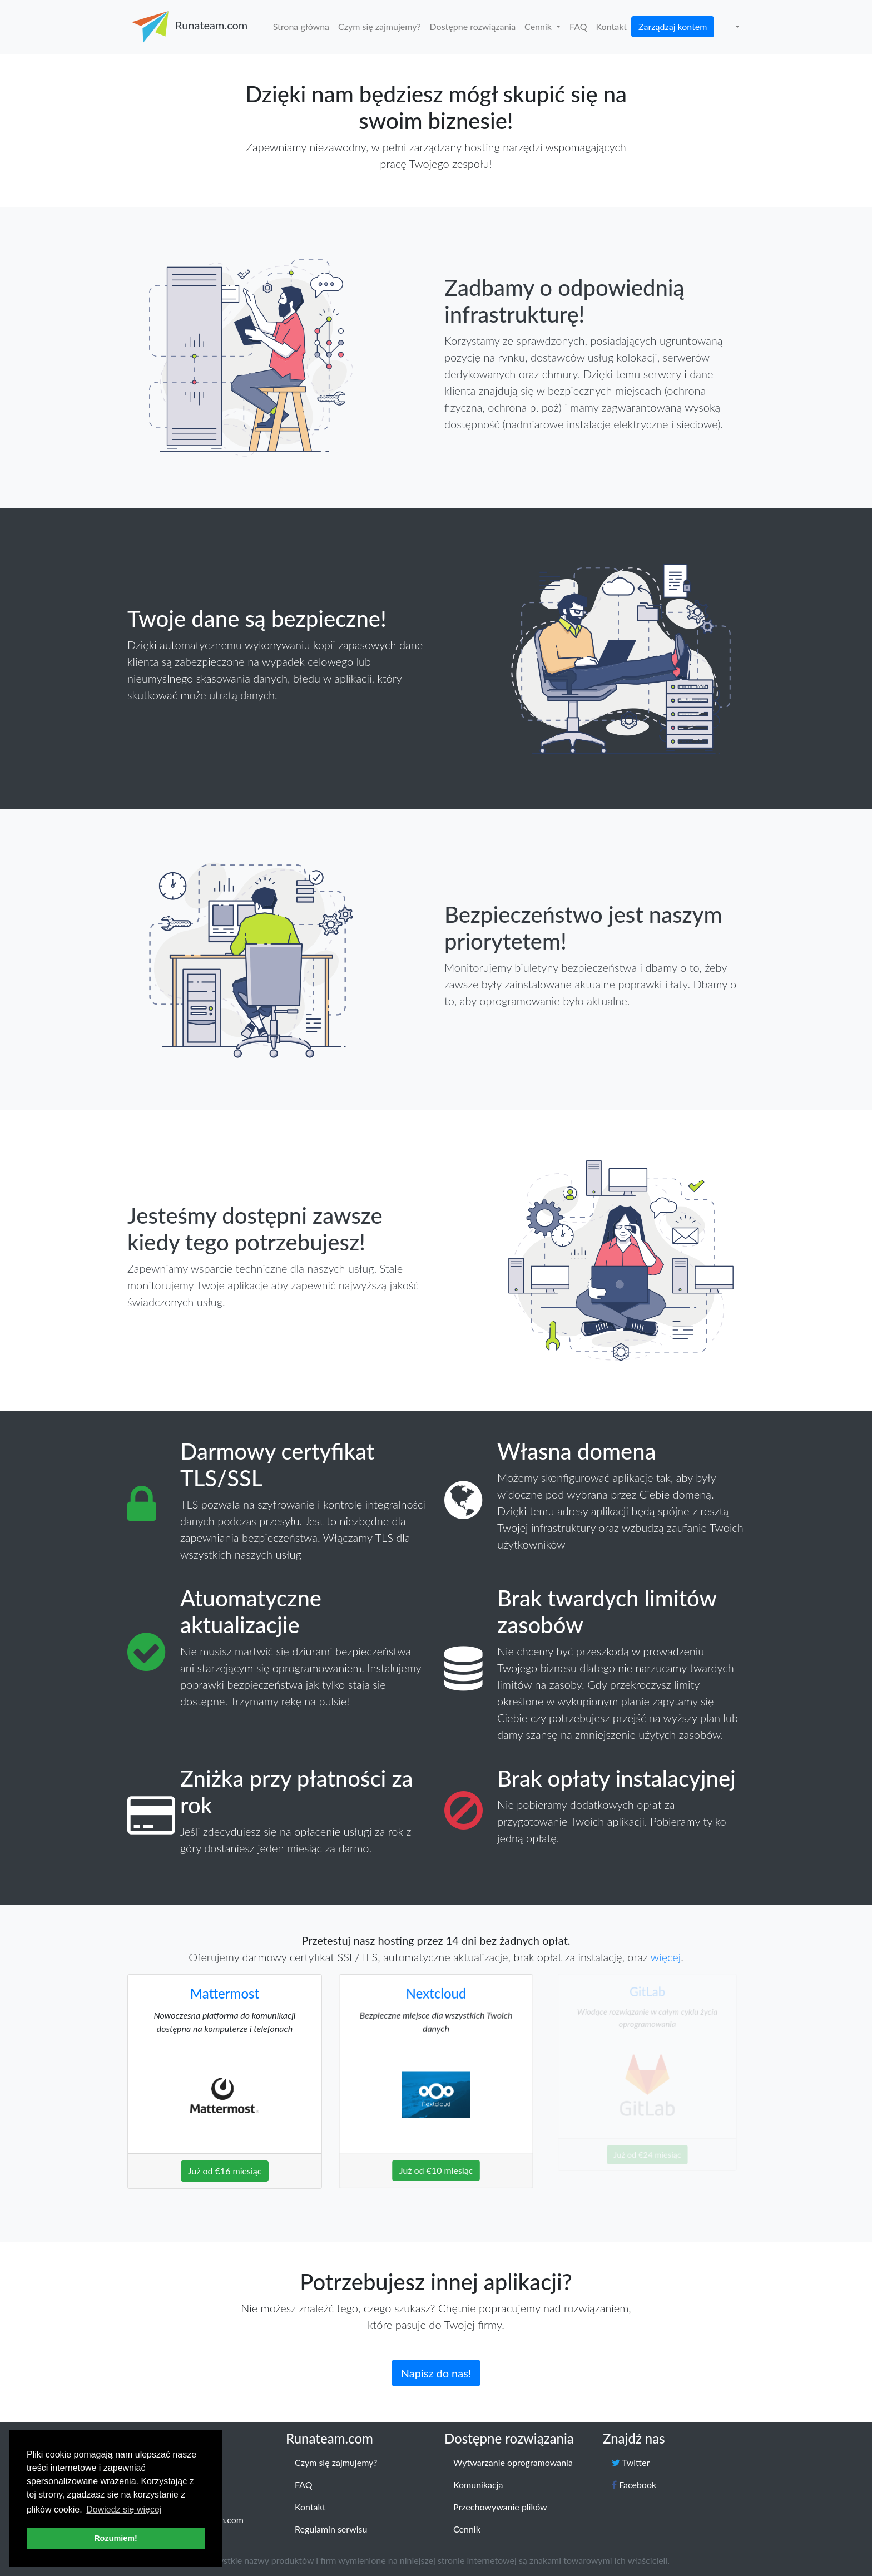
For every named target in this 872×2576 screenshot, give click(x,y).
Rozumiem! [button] (115, 2538)
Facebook (634, 2484)
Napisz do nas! (436, 2359)
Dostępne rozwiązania (473, 26)
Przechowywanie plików (500, 2506)
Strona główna (301, 26)
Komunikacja (478, 2484)
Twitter (631, 2462)
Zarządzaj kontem (672, 26)
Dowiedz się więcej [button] (123, 2509)
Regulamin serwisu (331, 2529)
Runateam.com (187, 27)
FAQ (578, 26)
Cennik (539, 26)
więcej (666, 1957)
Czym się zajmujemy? (379, 26)
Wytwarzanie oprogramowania (513, 2462)
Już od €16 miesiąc (225, 2152)
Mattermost (224, 1991)
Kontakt (611, 26)
